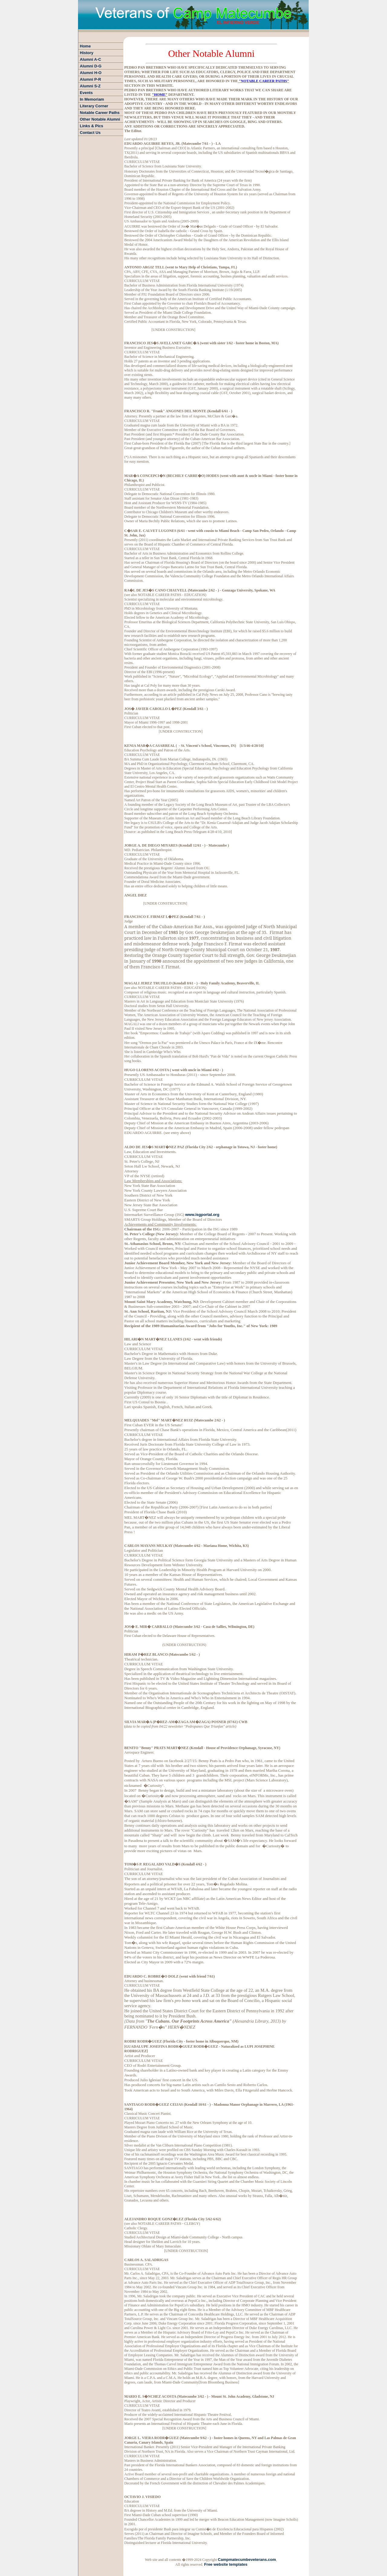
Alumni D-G (91, 66)
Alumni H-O (91, 72)
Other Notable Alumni (100, 119)
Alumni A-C (90, 59)
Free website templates (225, 2564)
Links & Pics (91, 126)
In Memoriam (92, 99)
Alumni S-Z (90, 86)
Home (85, 46)
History (86, 52)
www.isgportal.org (202, 1214)
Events (86, 92)
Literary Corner (94, 106)
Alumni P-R (90, 79)
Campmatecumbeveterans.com (247, 2559)
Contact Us (90, 132)
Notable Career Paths (100, 112)
